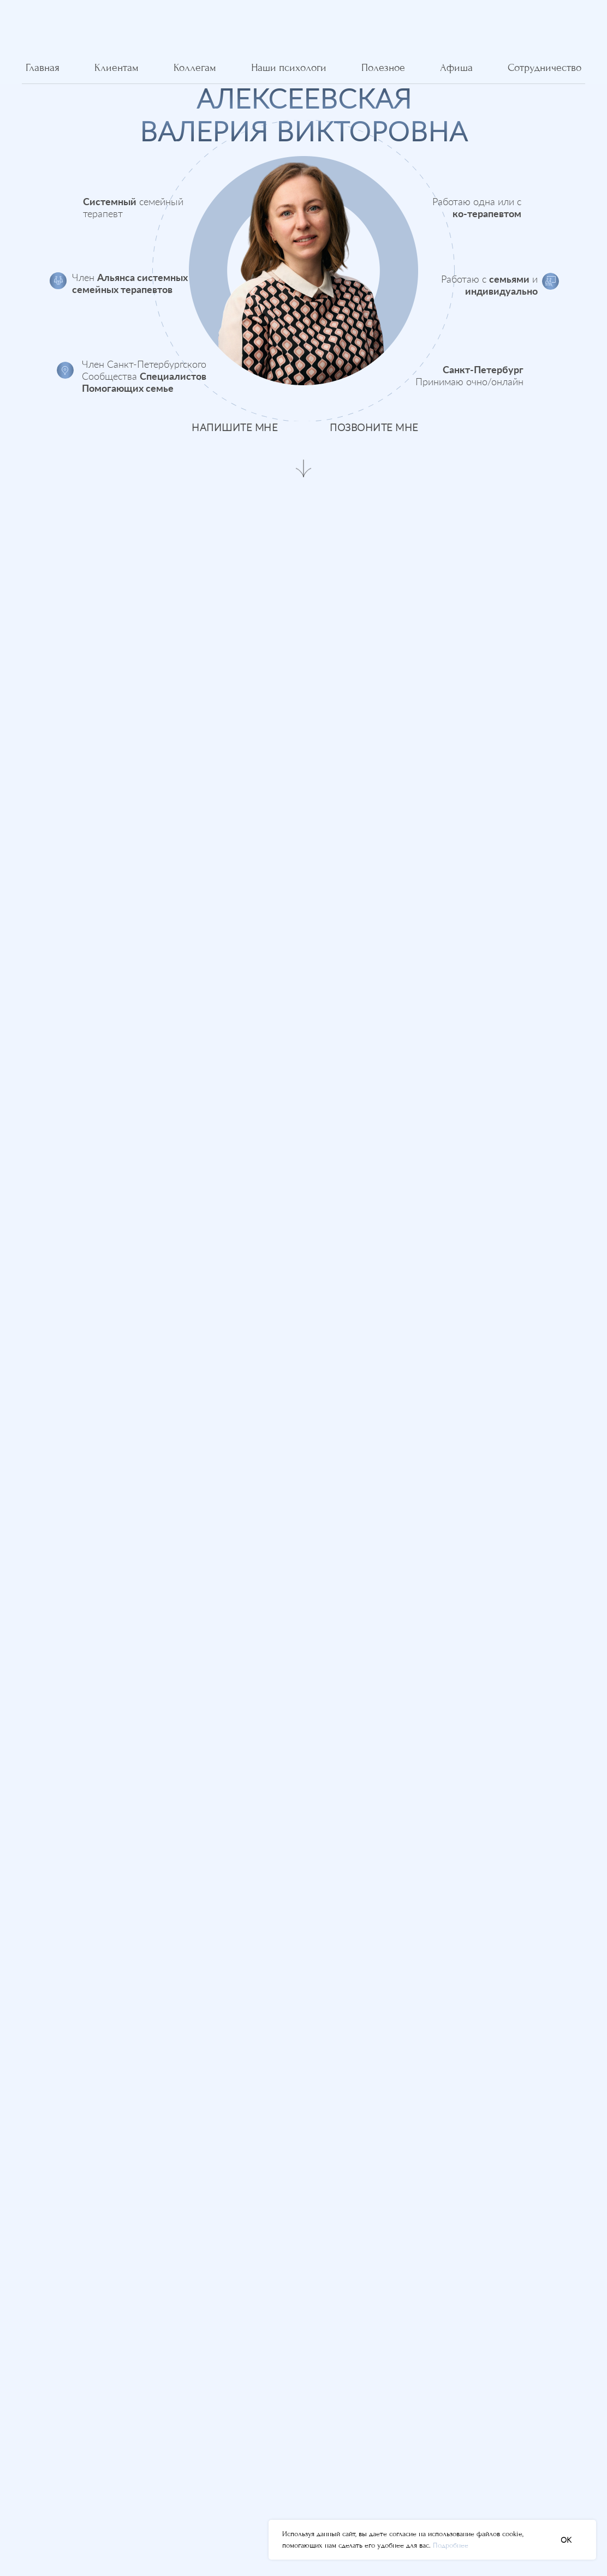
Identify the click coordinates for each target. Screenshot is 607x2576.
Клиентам (116, 68)
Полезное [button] (383, 68)
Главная (42, 68)
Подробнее (450, 2545)
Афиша (456, 68)
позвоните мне (374, 427)
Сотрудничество (544, 68)
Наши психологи (288, 68)
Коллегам (195, 68)
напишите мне (234, 427)
